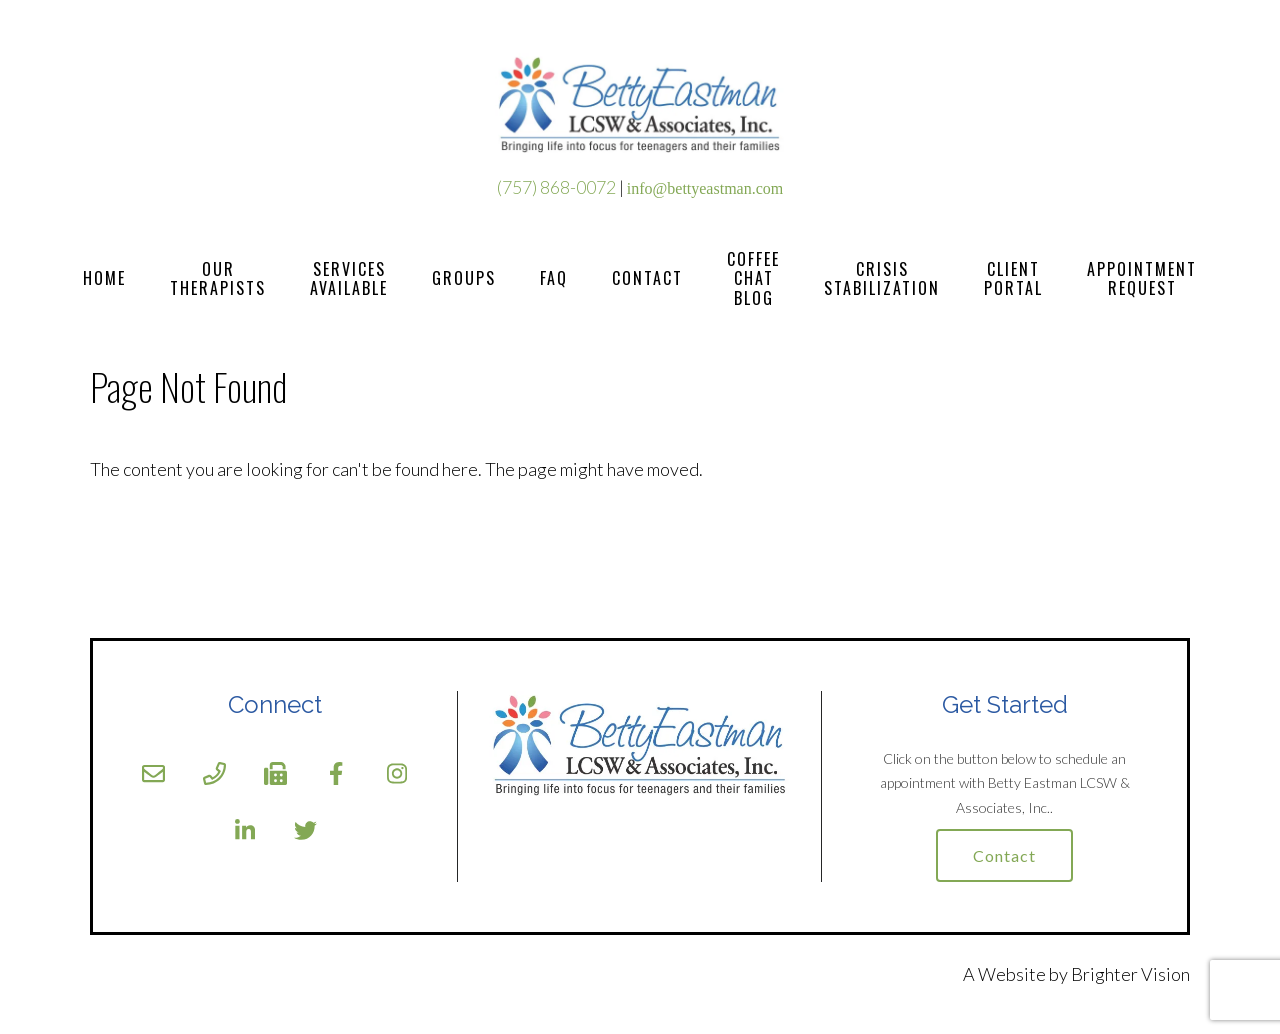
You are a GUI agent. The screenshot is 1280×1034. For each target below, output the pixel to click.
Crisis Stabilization (882, 278)
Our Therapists (218, 278)
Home (104, 278)
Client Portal (1013, 278)
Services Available (349, 278)
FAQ (554, 278)
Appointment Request (1142, 278)
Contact (647, 278)
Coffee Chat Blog (753, 279)
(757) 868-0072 (556, 187)
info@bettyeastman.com (705, 188)
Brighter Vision (1130, 974)
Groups (464, 278)
